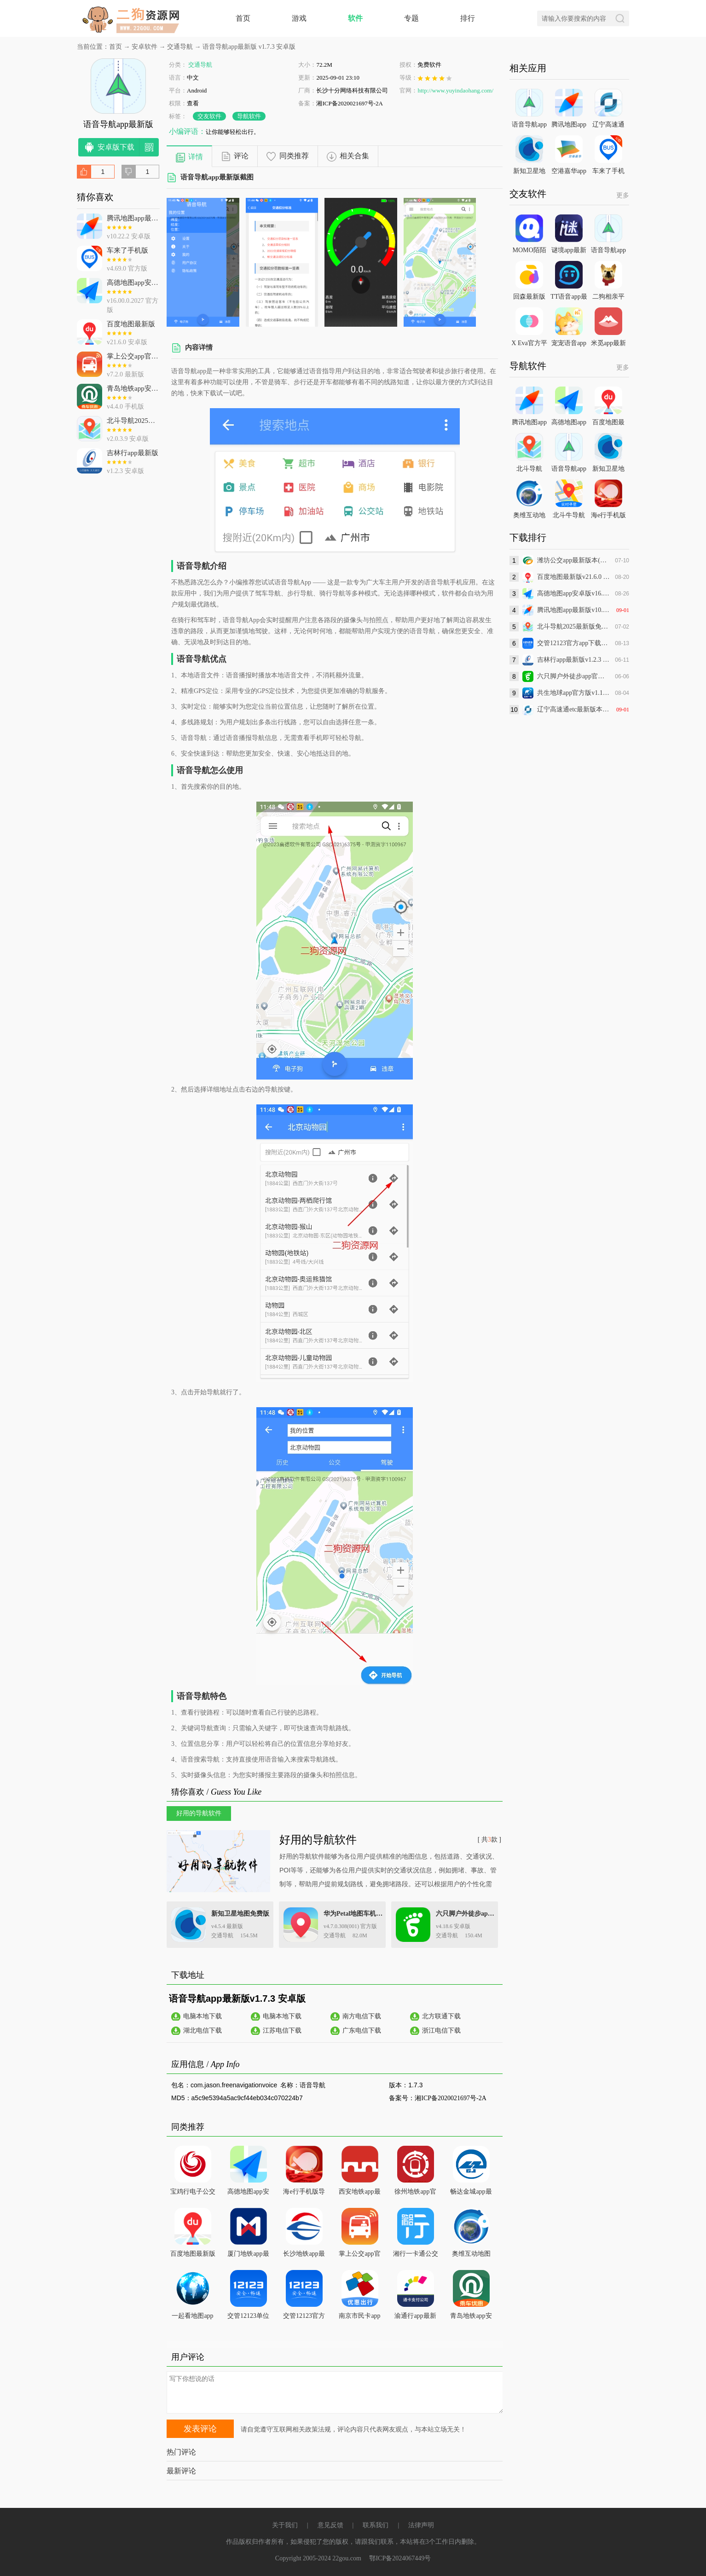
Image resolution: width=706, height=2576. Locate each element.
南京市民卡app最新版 (359, 2317)
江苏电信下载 (282, 2030)
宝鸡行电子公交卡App (192, 2193)
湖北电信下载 (202, 2030)
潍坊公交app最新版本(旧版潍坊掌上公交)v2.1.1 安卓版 (574, 560)
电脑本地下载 (202, 2016)
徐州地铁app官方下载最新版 (415, 2193)
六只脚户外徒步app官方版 (466, 1913)
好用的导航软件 (318, 1840)
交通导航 (180, 46)
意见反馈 (330, 2525)
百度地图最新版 (192, 2253)
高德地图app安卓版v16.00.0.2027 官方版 (574, 593)
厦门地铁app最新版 (248, 2255)
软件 (355, 18)
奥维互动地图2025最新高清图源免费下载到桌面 (471, 2255)
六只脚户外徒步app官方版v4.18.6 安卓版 (574, 676)
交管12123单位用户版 (248, 2317)
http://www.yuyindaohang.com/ (455, 90)
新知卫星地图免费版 (240, 1913)
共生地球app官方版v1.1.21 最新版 (574, 692)
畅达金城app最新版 (471, 2193)
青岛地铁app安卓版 (471, 2317)
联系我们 (375, 2525)
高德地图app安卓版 (248, 2193)
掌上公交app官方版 (359, 2255)
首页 (243, 18)
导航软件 (249, 116)
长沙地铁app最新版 (303, 2255)
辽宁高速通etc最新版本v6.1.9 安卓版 (574, 709)
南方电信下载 (361, 2016)
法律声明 (421, 2525)
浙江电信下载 (441, 2030)
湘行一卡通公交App (415, 2255)
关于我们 (285, 2525)
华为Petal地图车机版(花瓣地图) (354, 1913)
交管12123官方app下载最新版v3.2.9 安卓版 (574, 643)
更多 (622, 195)
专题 (411, 18)
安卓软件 (144, 46)
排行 (467, 18)
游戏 (299, 18)
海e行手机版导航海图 (303, 2193)
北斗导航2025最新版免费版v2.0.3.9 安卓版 (574, 626)
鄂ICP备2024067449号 (400, 2558)
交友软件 (209, 116)
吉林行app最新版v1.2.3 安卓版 (574, 659)
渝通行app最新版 (415, 2317)
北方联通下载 (441, 2016)
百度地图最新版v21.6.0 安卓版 (574, 576)
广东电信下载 (361, 2030)
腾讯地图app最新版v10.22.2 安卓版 (574, 609)
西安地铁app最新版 (359, 2193)
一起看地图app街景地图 (192, 2317)
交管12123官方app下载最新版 (304, 2317)
